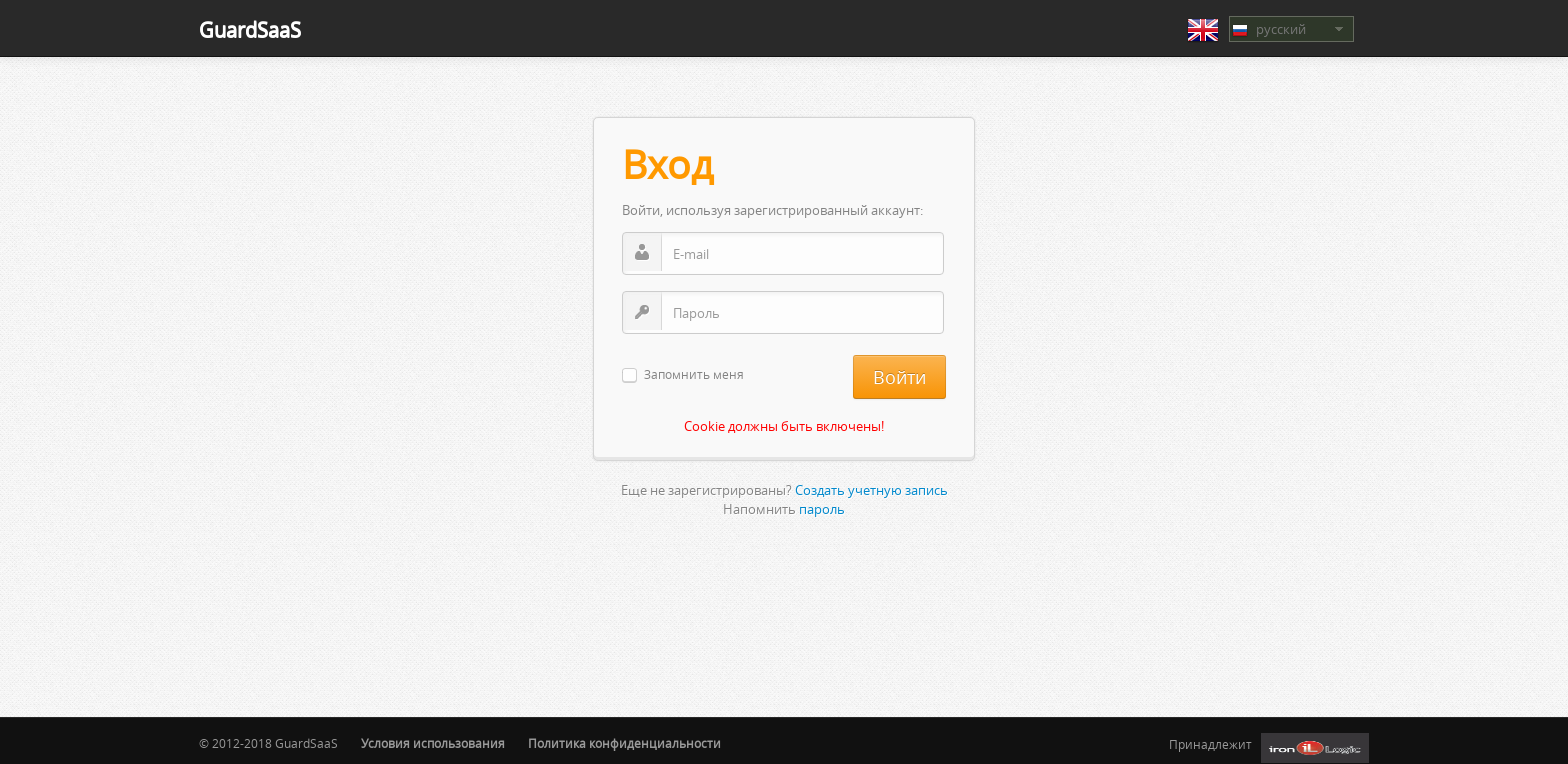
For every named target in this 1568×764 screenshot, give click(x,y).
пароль (822, 509)
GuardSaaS (250, 29)
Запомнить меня (694, 375)
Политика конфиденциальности (624, 743)
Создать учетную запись (871, 490)
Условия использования (433, 743)
